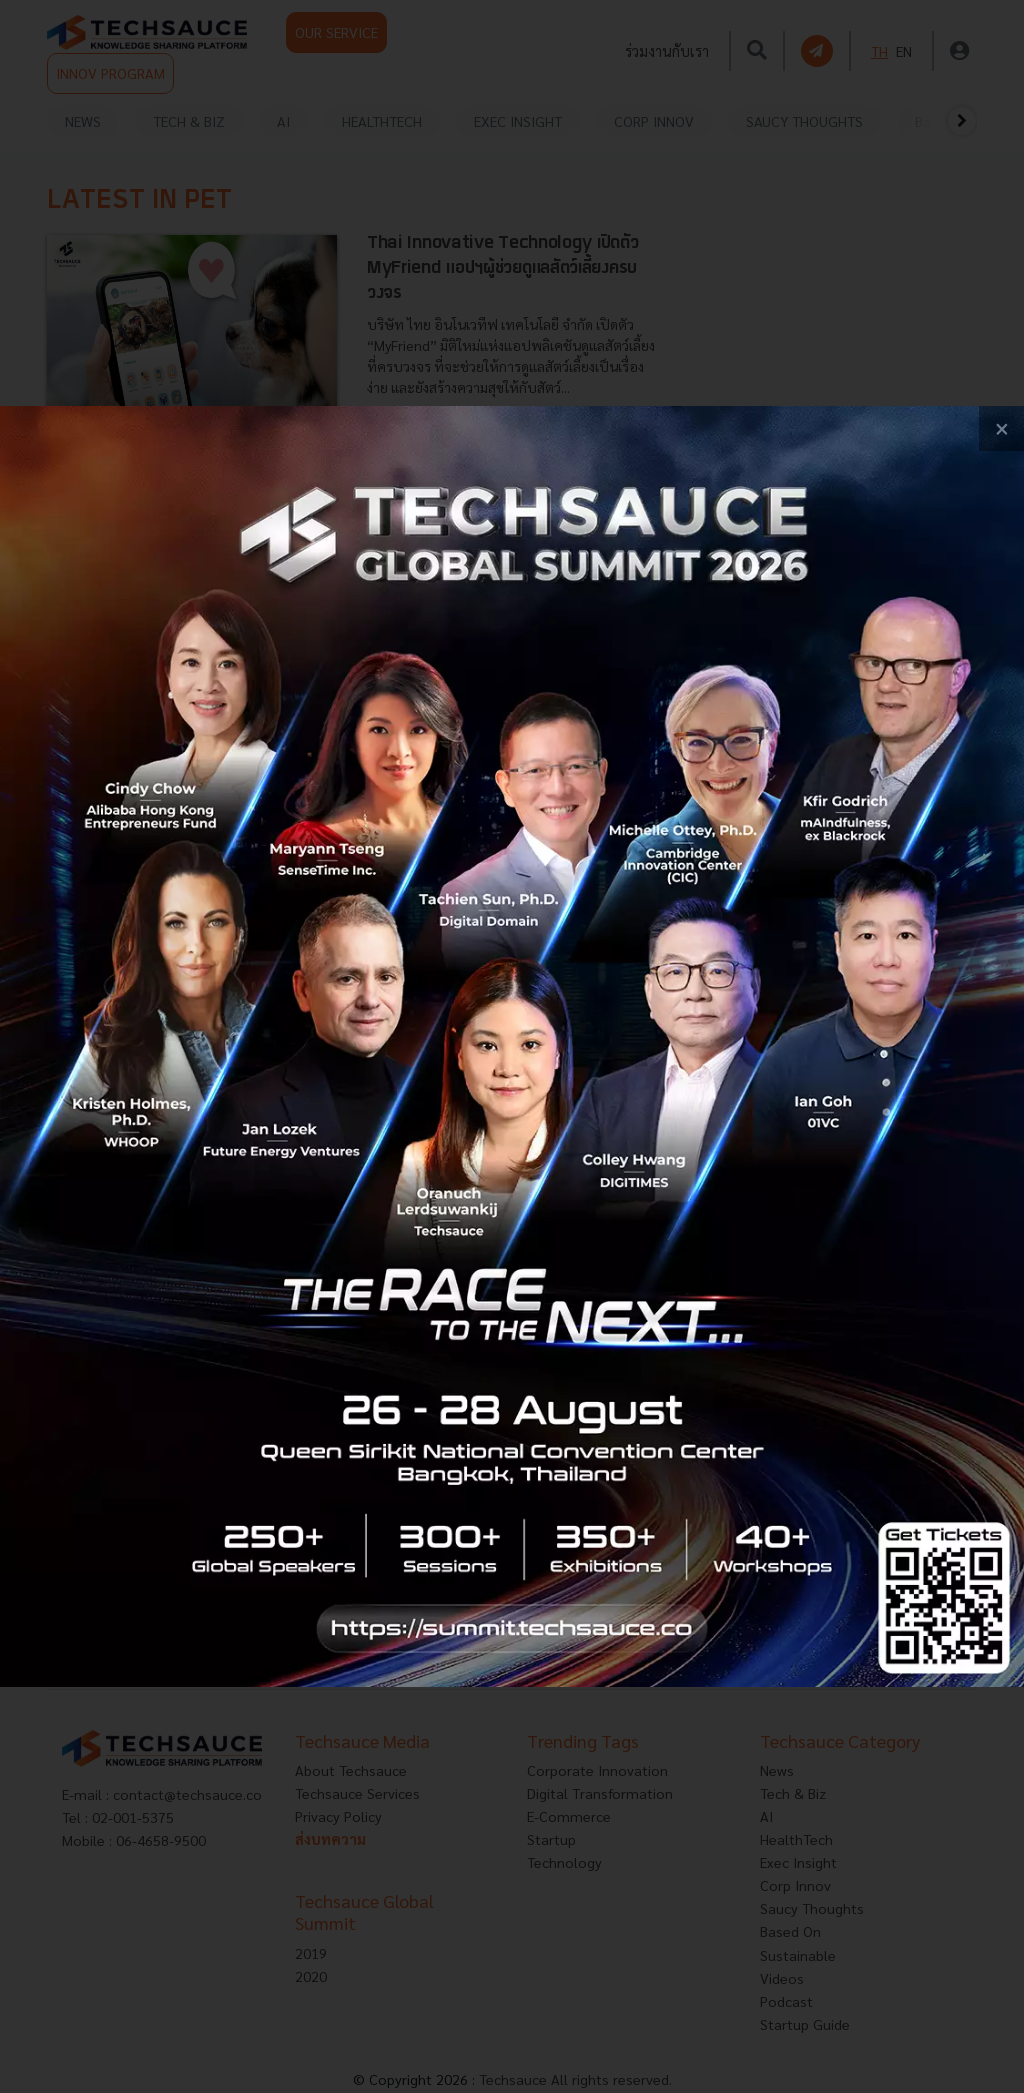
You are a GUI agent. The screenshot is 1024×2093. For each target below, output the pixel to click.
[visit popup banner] (512, 1046)
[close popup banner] (1001, 428)
